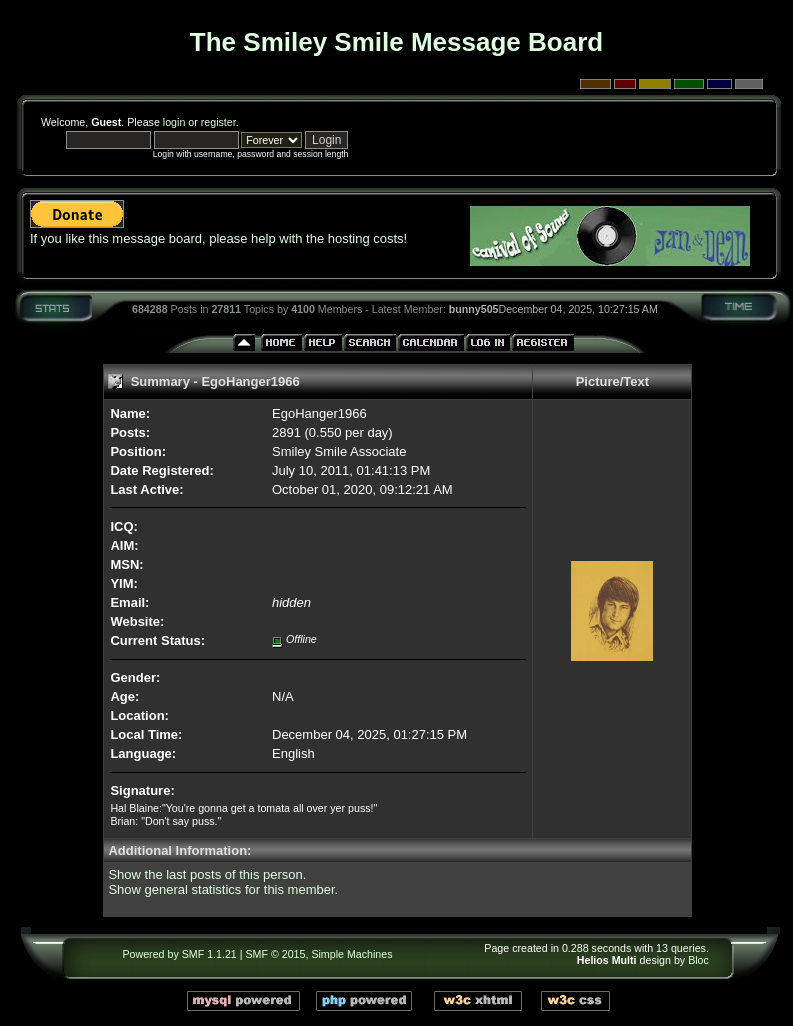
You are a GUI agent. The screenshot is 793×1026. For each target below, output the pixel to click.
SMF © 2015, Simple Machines (319, 954)
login (174, 122)
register (218, 122)
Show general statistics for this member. (223, 889)
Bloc (698, 960)
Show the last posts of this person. (207, 874)
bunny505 (474, 309)
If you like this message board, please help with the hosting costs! (218, 238)
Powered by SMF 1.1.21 (179, 954)
